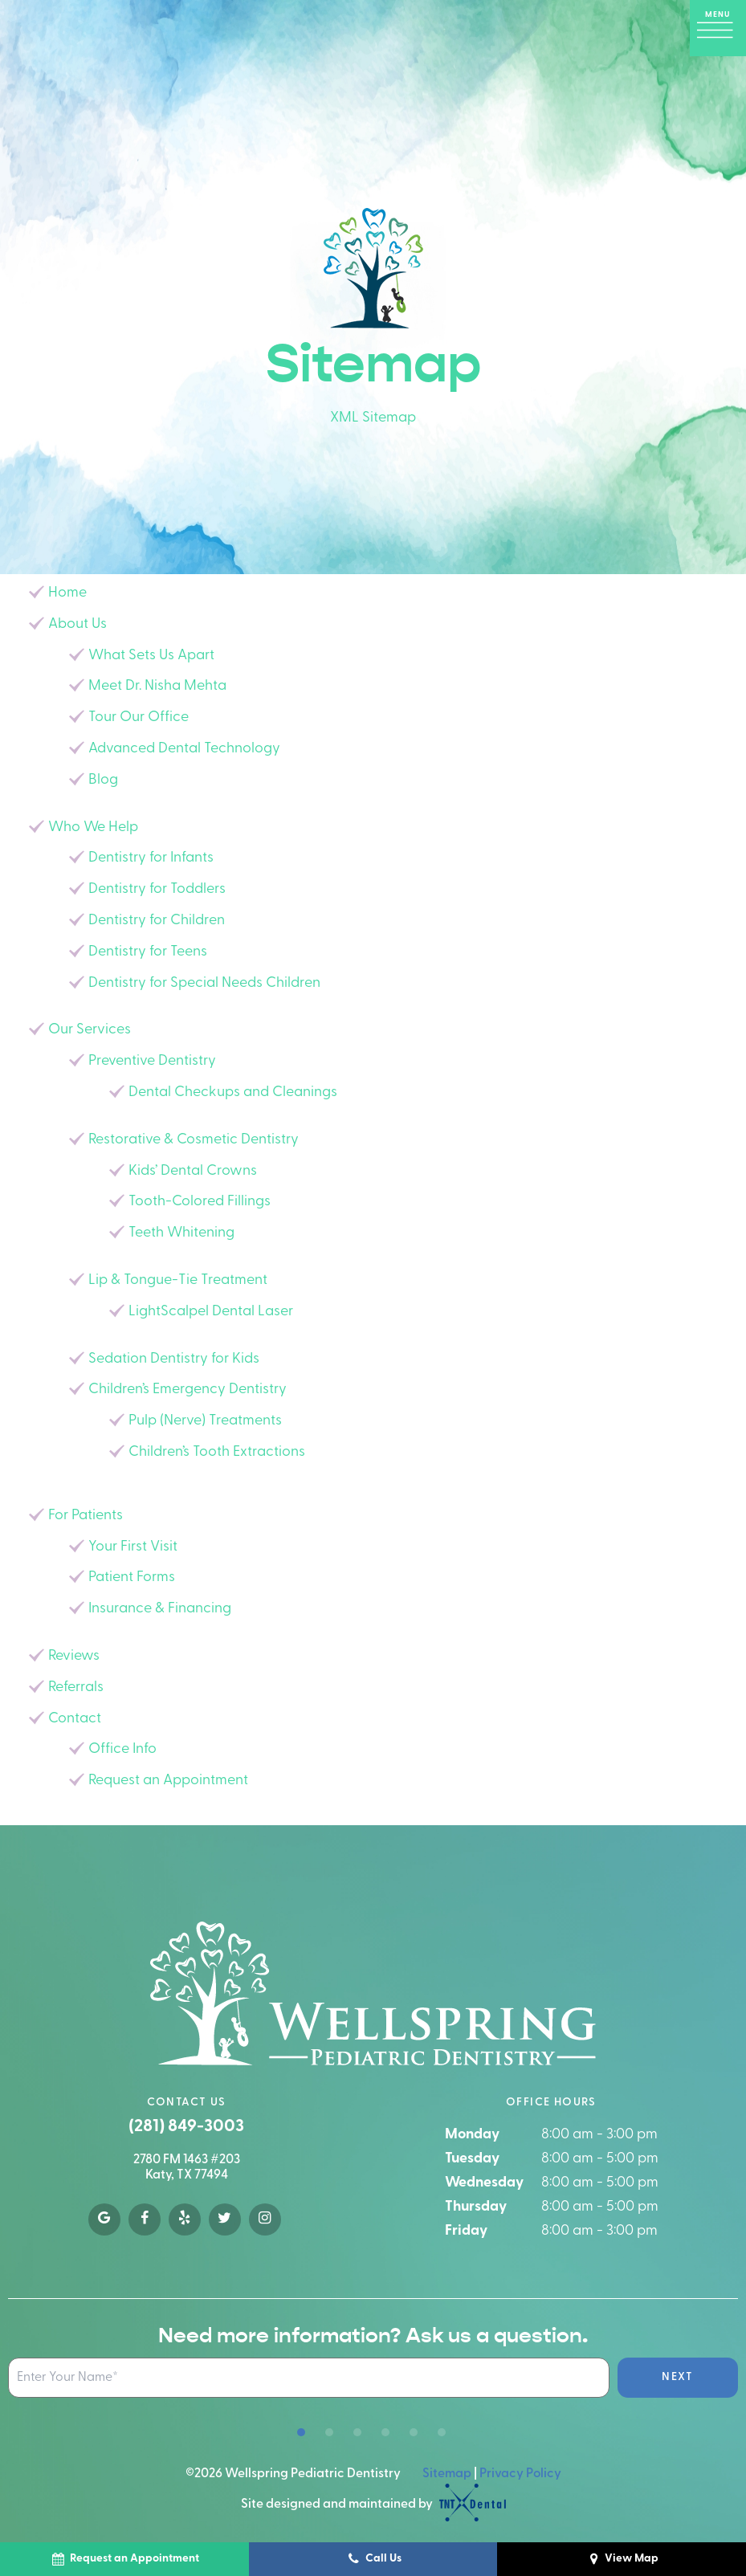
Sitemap (446, 2474)
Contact (74, 1718)
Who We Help (93, 827)
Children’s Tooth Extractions (216, 1452)
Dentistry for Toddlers (157, 889)
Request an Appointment (168, 1780)
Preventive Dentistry (152, 1061)
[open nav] (718, 27)
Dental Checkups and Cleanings (232, 1092)
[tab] (301, 2433)
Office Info (122, 1749)
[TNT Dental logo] (470, 2504)
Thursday (476, 2207)
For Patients (85, 1515)
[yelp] (185, 2219)
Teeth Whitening (181, 1233)
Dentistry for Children (156, 920)
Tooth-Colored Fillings (199, 1201)
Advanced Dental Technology (184, 748)
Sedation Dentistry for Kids (173, 1359)
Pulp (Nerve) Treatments (205, 1421)
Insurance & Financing (159, 1608)
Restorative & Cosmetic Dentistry (193, 1139)
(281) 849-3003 (186, 2126)
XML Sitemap (373, 418)
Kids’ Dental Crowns (192, 1171)
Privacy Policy (520, 2474)
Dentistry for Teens (147, 952)
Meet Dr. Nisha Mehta (157, 686)
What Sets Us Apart (151, 655)
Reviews (74, 1656)
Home (67, 593)
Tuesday (472, 2158)
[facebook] (144, 2219)
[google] (104, 2219)
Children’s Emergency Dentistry (187, 1389)
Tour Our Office (138, 717)
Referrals (76, 1687)
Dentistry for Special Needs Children (204, 983)
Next (678, 2377)
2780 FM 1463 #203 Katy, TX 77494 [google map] (186, 2168)
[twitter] (225, 2219)
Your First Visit (132, 1547)
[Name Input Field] (308, 2378)
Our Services (89, 1029)
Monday (472, 2134)
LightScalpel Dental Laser (210, 1311)
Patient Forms (131, 1577)
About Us (77, 624)
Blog (103, 780)
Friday (466, 2231)
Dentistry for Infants (151, 858)
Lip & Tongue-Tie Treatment (177, 1280)
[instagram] (265, 2219)
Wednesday (484, 2183)
